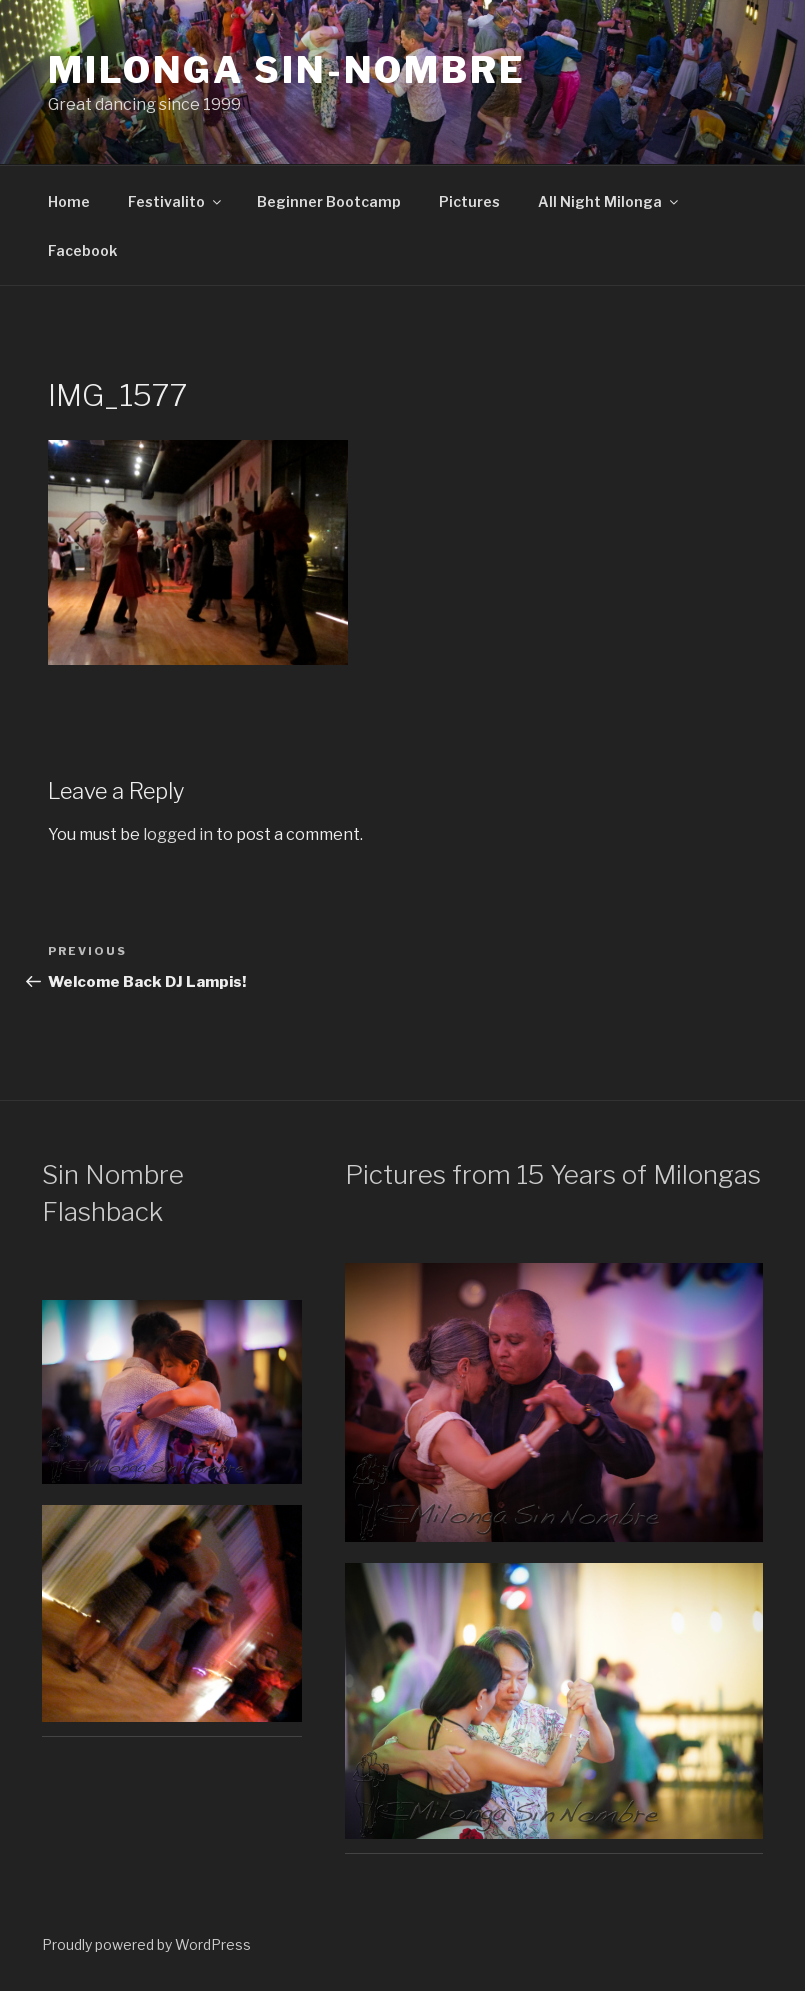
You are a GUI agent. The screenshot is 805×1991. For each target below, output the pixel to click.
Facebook (82, 250)
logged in (178, 834)
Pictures (469, 201)
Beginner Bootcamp (329, 201)
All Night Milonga (609, 201)
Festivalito (176, 201)
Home (69, 201)
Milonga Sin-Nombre (287, 70)
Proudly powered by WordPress (146, 1944)
